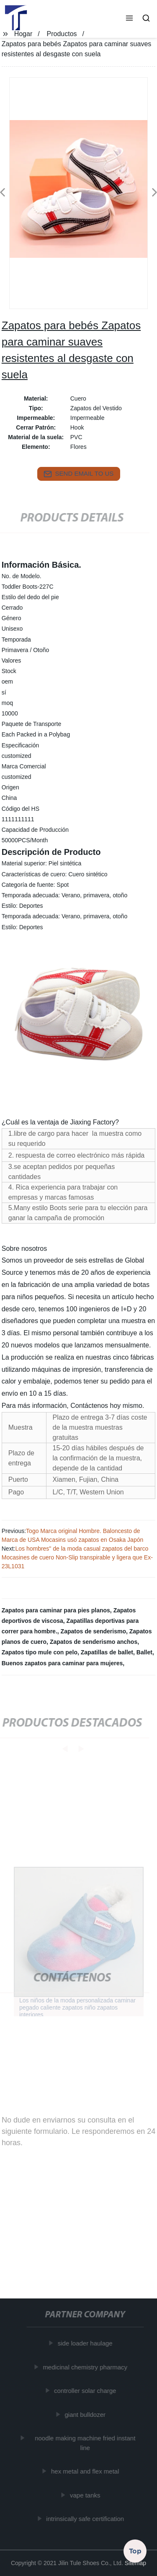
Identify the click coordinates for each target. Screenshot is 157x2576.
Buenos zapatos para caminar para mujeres (62, 1663)
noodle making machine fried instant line (86, 2442)
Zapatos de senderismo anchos (93, 1641)
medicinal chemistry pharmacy (86, 2366)
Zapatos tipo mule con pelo (39, 1652)
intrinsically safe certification (86, 2518)
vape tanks (86, 2494)
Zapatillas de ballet (107, 1652)
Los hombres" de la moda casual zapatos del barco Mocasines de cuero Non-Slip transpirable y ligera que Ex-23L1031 (77, 1557)
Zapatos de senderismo (93, 1631)
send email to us (79, 474)
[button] (129, 19)
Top (135, 2550)
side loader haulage (86, 2343)
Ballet (144, 1652)
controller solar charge (86, 2390)
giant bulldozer (86, 2414)
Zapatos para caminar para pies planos (56, 1610)
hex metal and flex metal (86, 2471)
